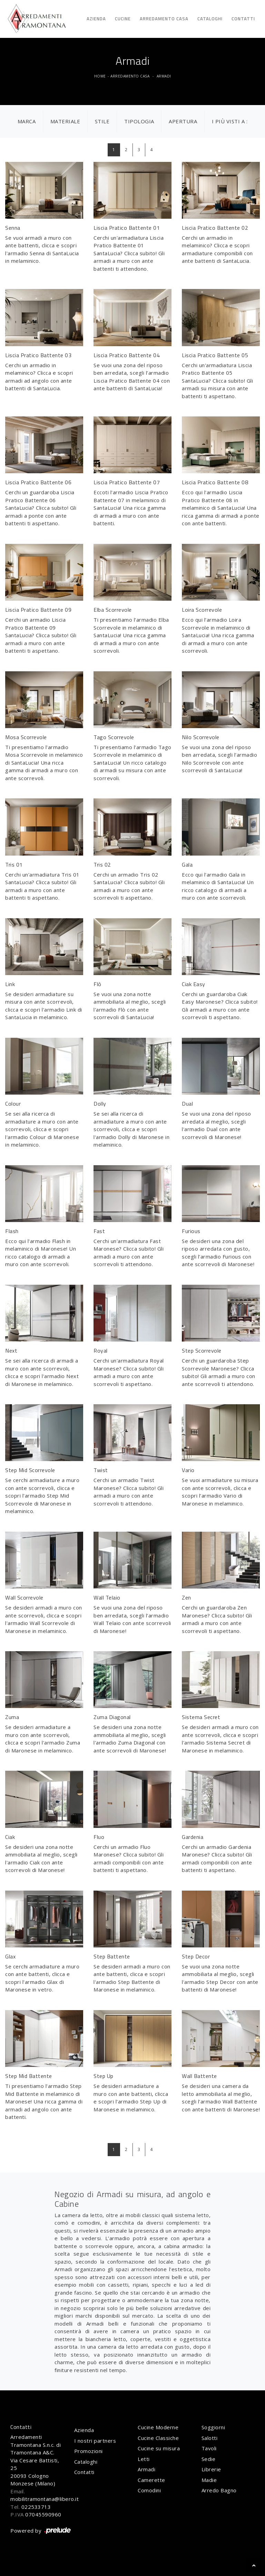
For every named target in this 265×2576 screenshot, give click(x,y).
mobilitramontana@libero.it (44, 2498)
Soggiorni (213, 2427)
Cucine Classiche (158, 2437)
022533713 (36, 2506)
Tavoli (209, 2448)
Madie (209, 2479)
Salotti (210, 2437)
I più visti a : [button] (230, 121)
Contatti (243, 18)
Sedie (209, 2458)
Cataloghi (210, 18)
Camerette (151, 2479)
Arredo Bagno (219, 2490)
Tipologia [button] (139, 121)
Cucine (123, 18)
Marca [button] (27, 121)
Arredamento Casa (164, 18)
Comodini (149, 2490)
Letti (144, 2458)
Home (100, 76)
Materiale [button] (65, 121)
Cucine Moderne (158, 2427)
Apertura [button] (183, 121)
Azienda (96, 18)
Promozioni (88, 2451)
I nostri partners (95, 2440)
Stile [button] (102, 121)
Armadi (164, 76)
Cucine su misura (159, 2448)
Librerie (211, 2469)
